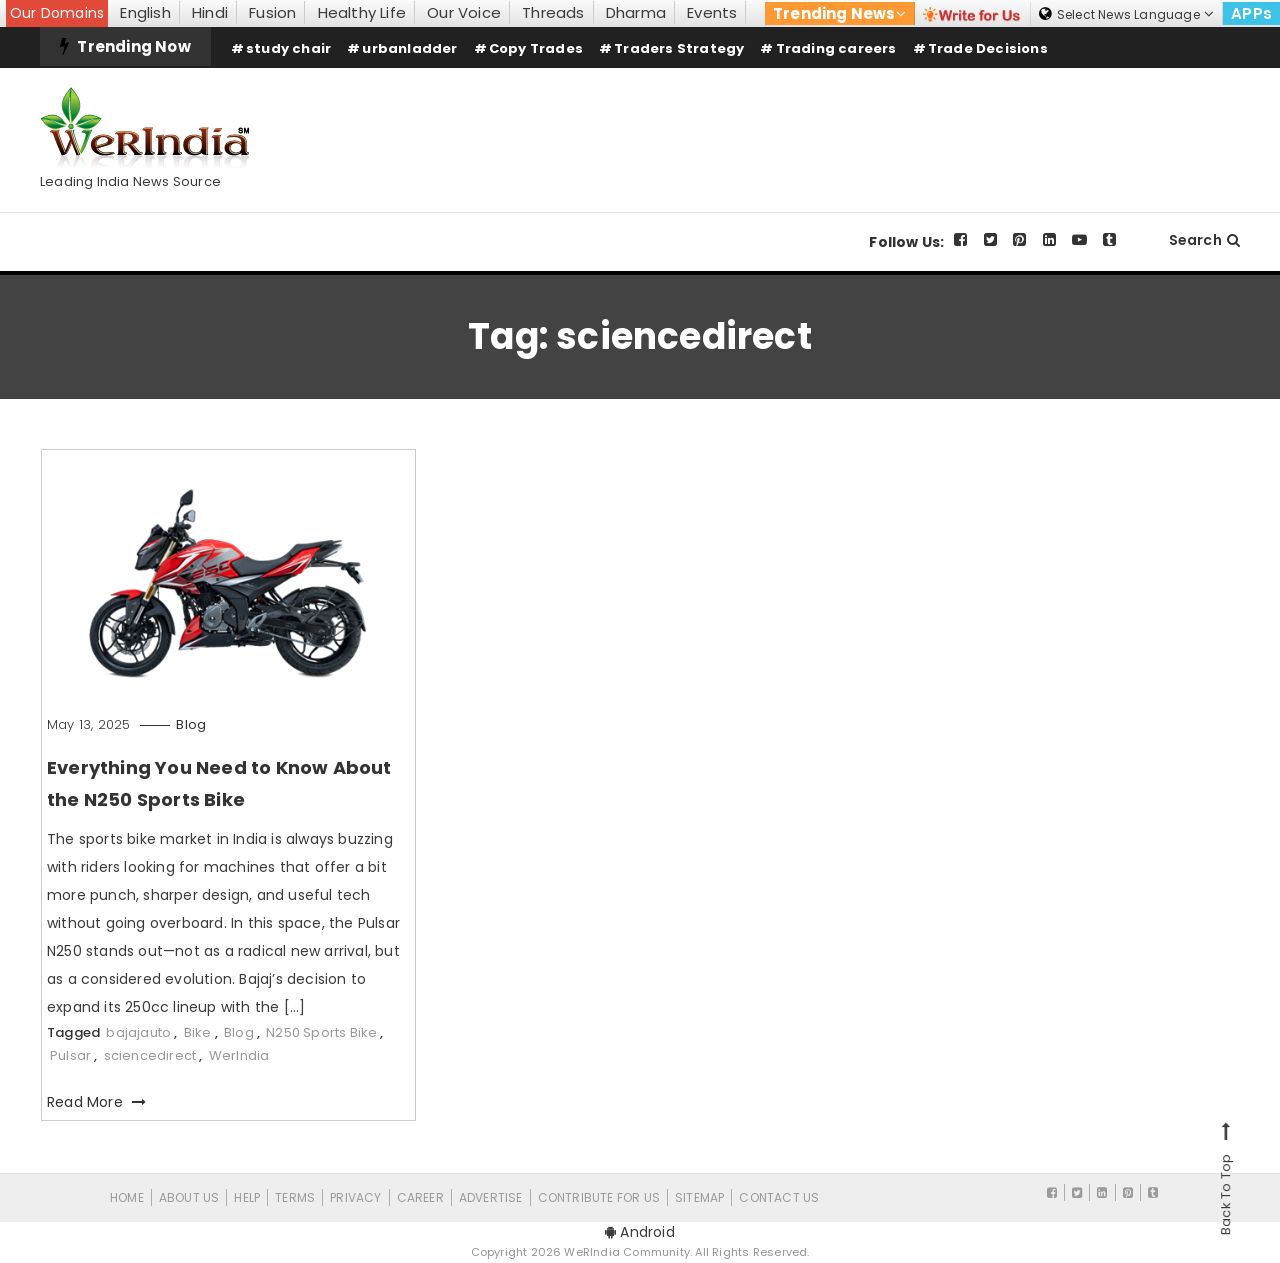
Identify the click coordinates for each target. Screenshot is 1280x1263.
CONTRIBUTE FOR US (599, 1197)
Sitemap (699, 1197)
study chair (288, 48)
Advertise (491, 1197)
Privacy (355, 1197)
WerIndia (239, 1055)
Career (420, 1197)
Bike (198, 1032)
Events (712, 12)
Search (1204, 240)
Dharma (636, 12)
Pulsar (70, 1055)
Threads (553, 12)
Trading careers (836, 48)
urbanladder (409, 48)
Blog (191, 724)
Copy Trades (536, 48)
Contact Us (779, 1197)
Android (640, 1232)
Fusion (272, 12)
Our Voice (464, 12)
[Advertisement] (876, 123)
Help (247, 1197)
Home (127, 1197)
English (145, 12)
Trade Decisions (988, 48)
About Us (189, 1197)
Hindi (210, 12)
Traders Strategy (679, 48)
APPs (1251, 13)
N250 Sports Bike (321, 1032)
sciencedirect (150, 1055)
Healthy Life (362, 12)
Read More (96, 1102)
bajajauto (138, 1032)
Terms (295, 1197)
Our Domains (57, 13)
